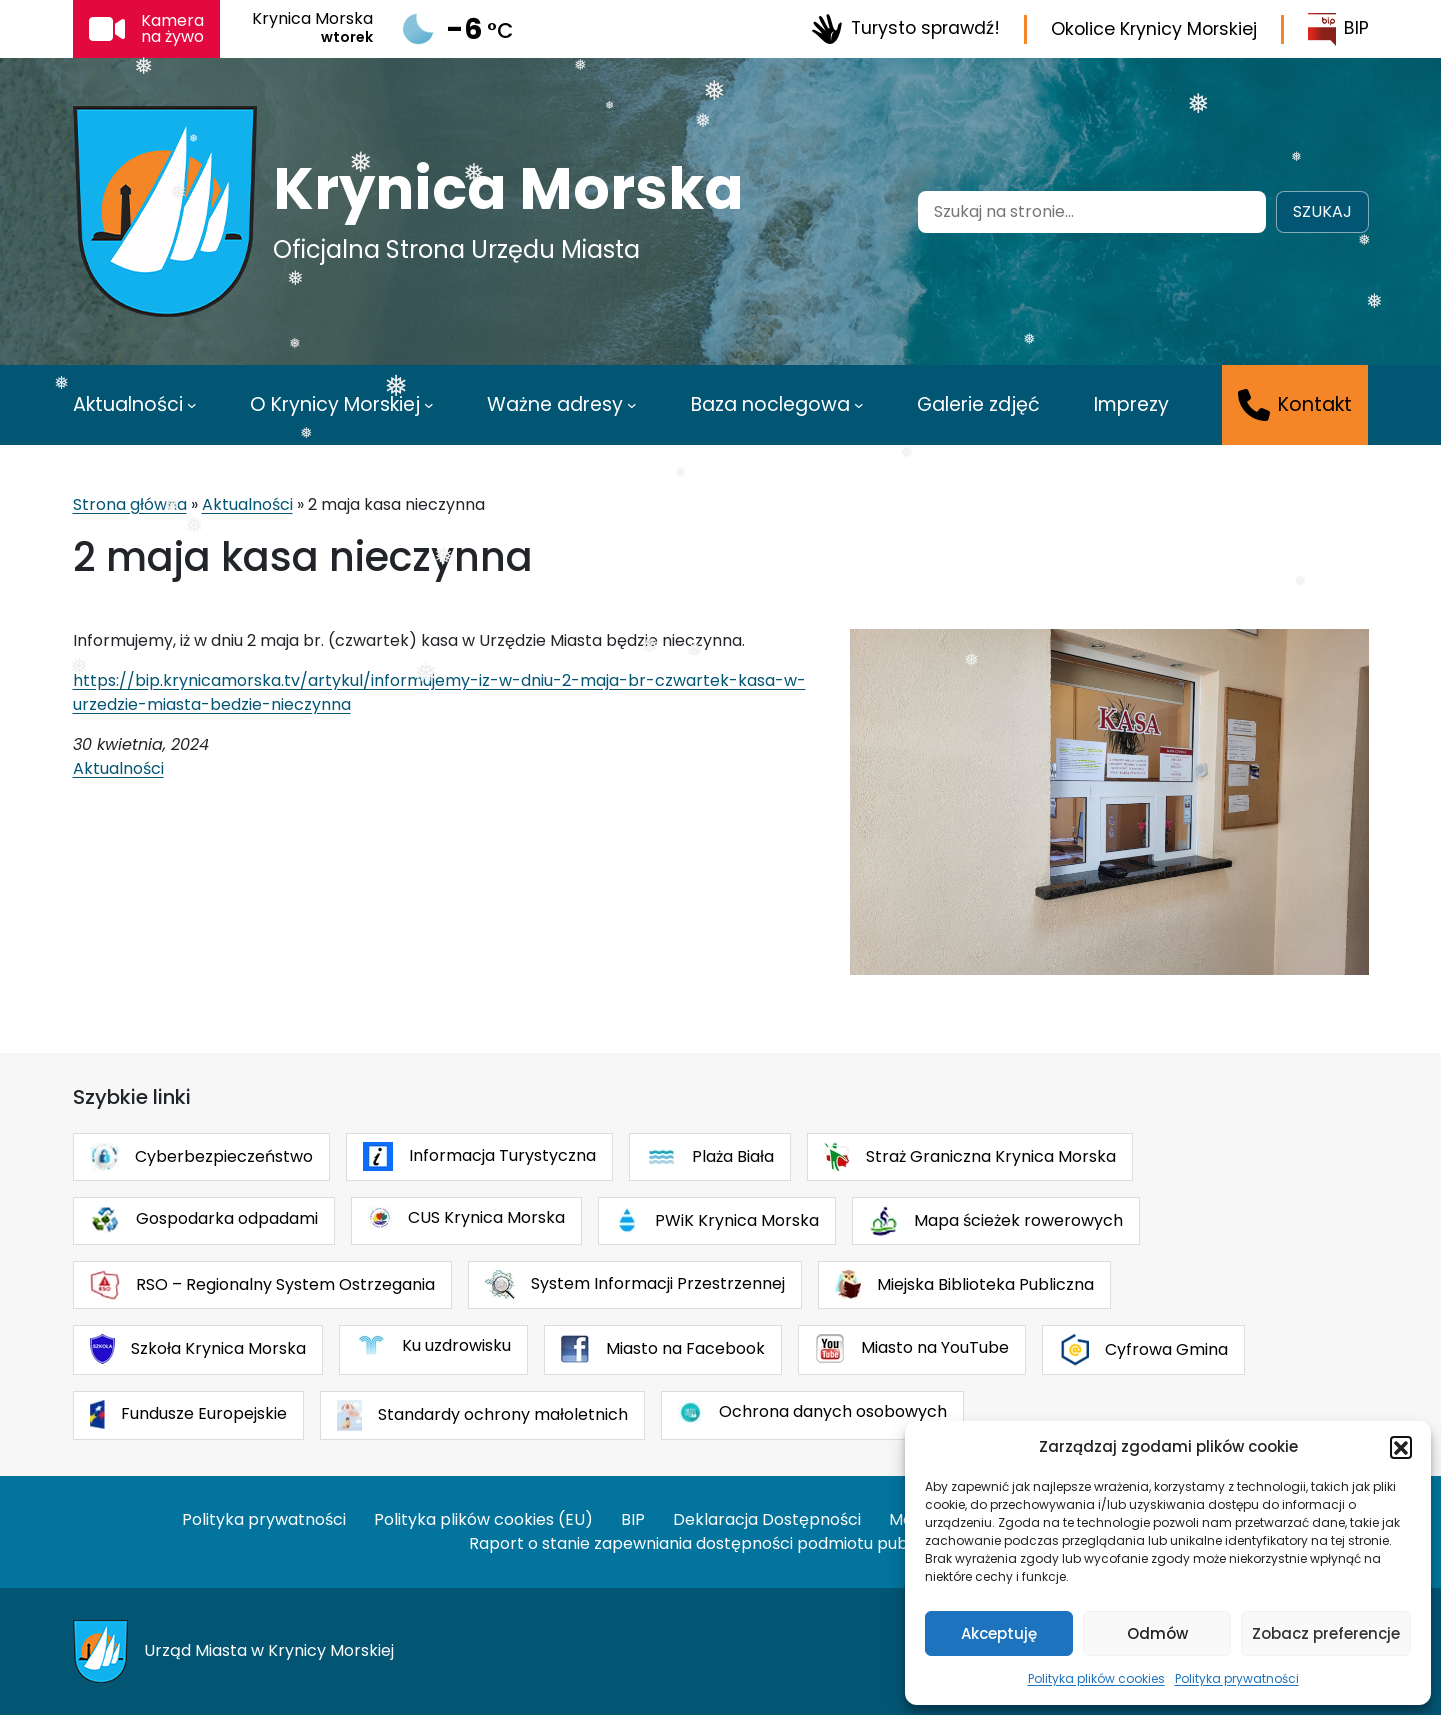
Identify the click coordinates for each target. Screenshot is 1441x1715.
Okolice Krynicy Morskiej (1154, 29)
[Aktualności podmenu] (192, 405)
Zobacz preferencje (1326, 1633)
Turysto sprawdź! (905, 29)
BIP (1338, 29)
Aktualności (247, 504)
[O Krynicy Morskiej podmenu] (429, 405)
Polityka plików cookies (1096, 1678)
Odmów (1157, 1633)
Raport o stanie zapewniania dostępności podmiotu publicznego (721, 1543)
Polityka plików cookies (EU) (483, 1519)
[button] (1401, 1447)
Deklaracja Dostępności (767, 1519)
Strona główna (130, 504)
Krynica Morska (508, 189)
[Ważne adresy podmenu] (632, 405)
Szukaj (1322, 211)
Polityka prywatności (1237, 1678)
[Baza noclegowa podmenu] (859, 405)
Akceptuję (999, 1633)
